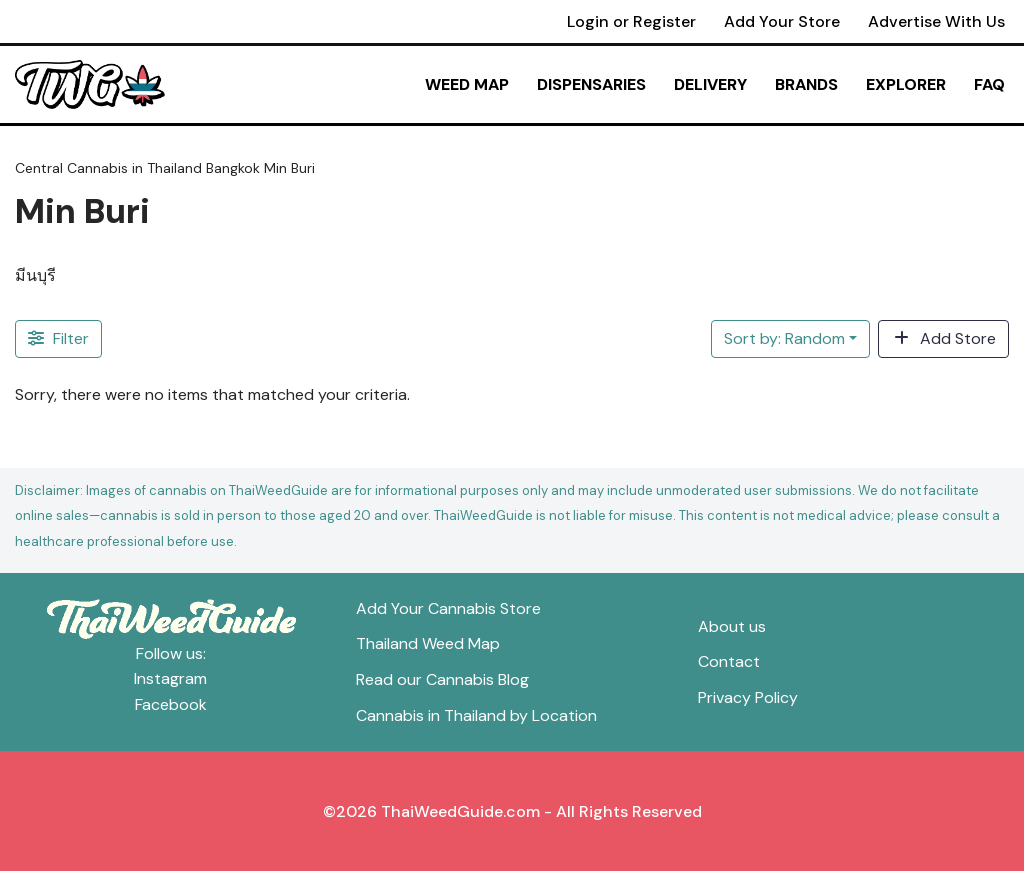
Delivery (710, 84)
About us (732, 626)
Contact (729, 661)
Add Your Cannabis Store (448, 608)
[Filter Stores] (58, 339)
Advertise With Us (936, 21)
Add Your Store (782, 21)
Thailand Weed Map (428, 643)
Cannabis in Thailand (134, 168)
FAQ (989, 84)
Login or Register (631, 21)
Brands (806, 84)
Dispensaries (591, 84)
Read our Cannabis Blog (442, 679)
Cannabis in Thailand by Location (476, 715)
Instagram (170, 678)
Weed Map (467, 84)
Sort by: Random (784, 338)
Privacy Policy (748, 697)
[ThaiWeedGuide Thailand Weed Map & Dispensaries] (90, 85)
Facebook (171, 704)
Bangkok (233, 168)
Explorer (906, 84)
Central (39, 168)
